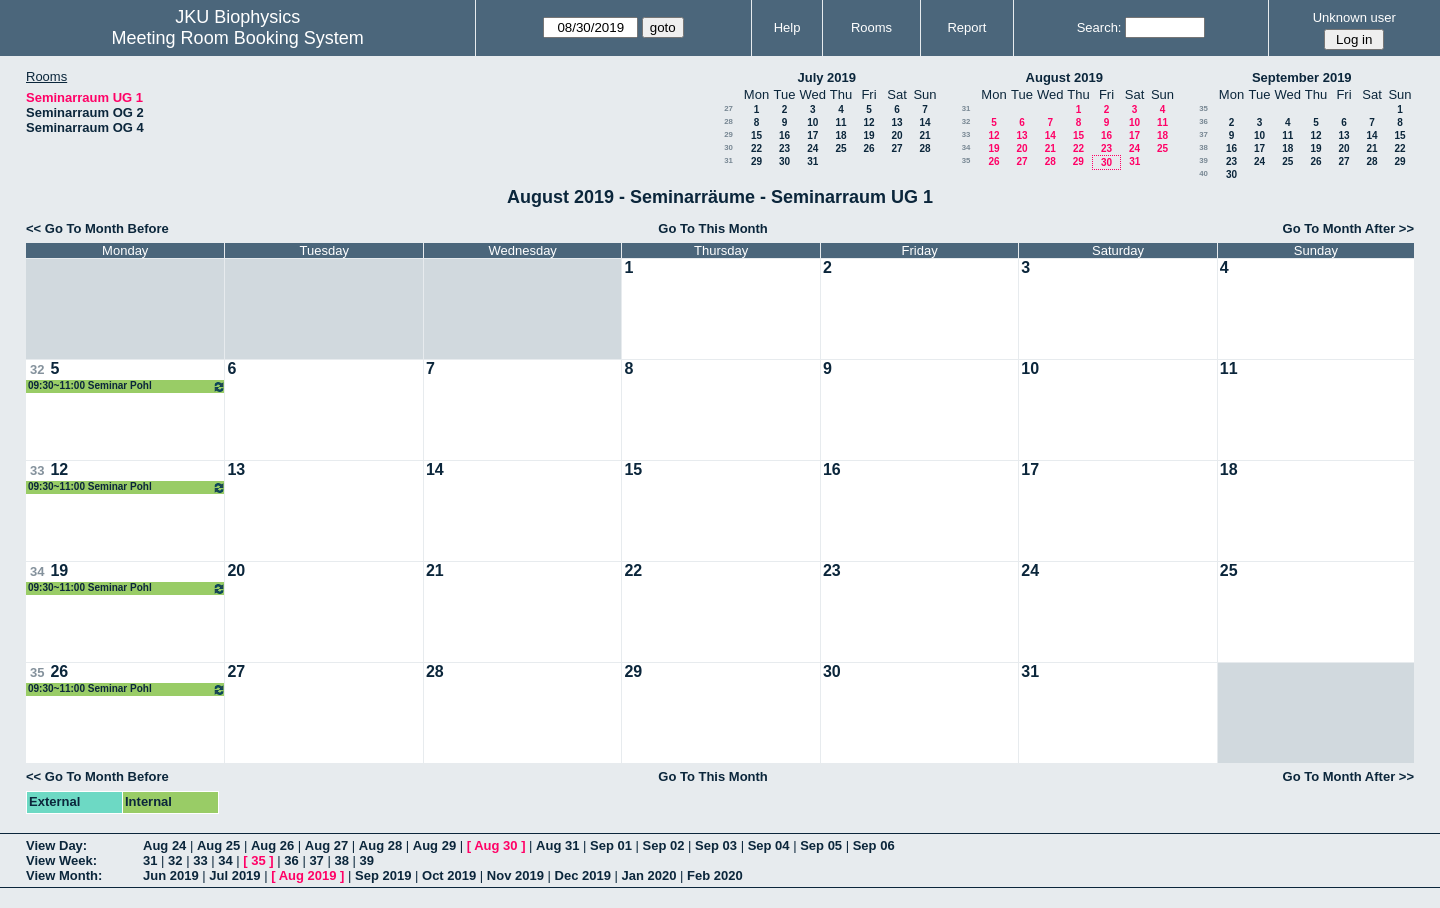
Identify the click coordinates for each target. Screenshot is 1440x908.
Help (787, 27)
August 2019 (1064, 77)
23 (784, 148)
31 (728, 160)
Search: (1099, 27)
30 (728, 147)
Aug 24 (164, 845)
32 (966, 121)
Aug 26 (272, 845)
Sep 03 (716, 845)
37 (1203, 134)
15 (756, 135)
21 (924, 135)
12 (868, 122)
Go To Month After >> (1348, 228)
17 (812, 135)
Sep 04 (769, 845)
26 (868, 148)
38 (1203, 147)
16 (784, 135)
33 (966, 134)
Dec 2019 (583, 875)
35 (966, 160)
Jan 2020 (649, 875)
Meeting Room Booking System (238, 38)
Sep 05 (821, 845)
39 (1203, 160)
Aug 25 (218, 845)
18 (840, 135)
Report (966, 27)
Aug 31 (557, 845)
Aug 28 (380, 845)
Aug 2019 (308, 875)
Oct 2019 (449, 875)
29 (728, 134)
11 (840, 122)
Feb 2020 (715, 875)
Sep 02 (664, 845)
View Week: (61, 860)
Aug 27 (326, 845)
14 (924, 122)
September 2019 (1302, 77)
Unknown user (1354, 17)
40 (1203, 173)
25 (840, 148)
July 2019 (826, 77)
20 (896, 135)
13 (896, 122)
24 (812, 148)
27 (728, 108)
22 (756, 148)
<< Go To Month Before (97, 228)
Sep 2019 (383, 875)
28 (728, 121)
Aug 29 (434, 845)
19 (868, 135)
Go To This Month (713, 228)
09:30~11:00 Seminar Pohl (127, 386)
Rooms (871, 27)
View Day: (56, 845)
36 (1203, 121)
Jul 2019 (234, 875)
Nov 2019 (515, 875)
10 (812, 122)
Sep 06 (874, 845)
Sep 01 (611, 845)
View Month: (64, 875)
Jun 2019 (171, 875)
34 (966, 147)
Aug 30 (495, 845)
